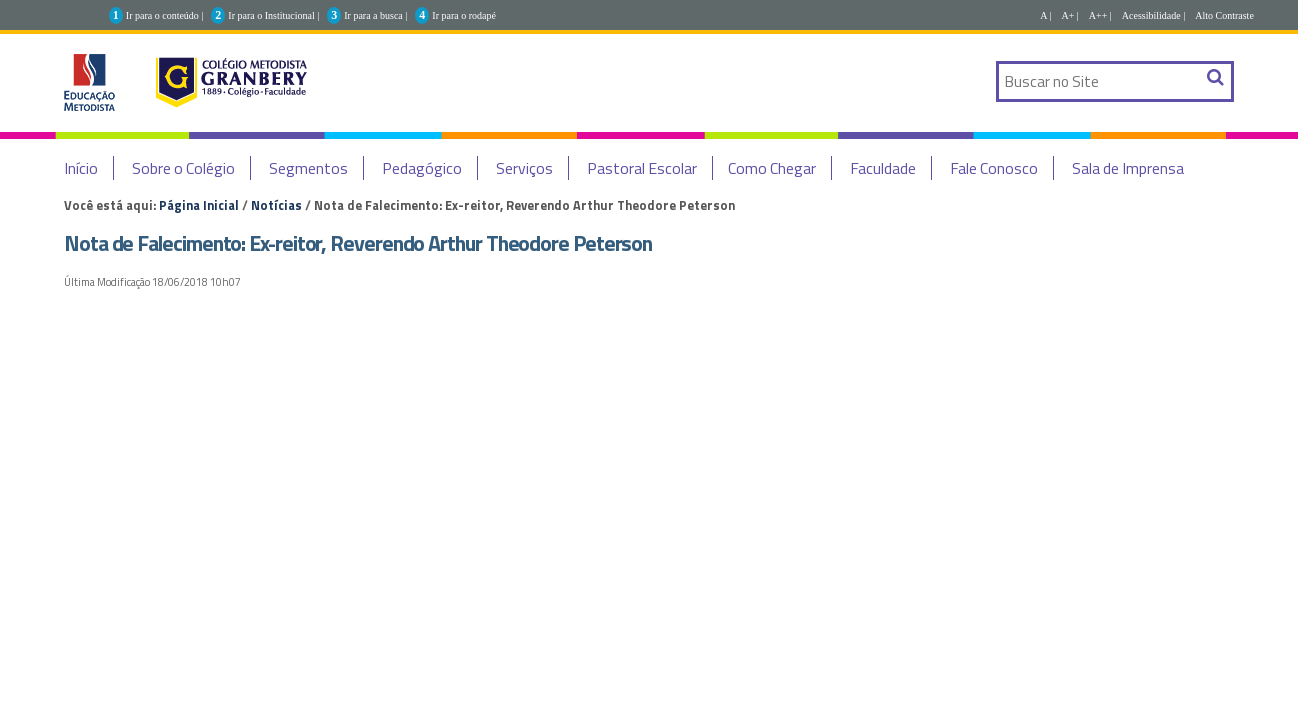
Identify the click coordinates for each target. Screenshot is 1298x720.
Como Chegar (772, 168)
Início (81, 168)
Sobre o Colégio (183, 168)
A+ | (1069, 15)
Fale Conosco (994, 168)
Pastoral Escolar (642, 168)
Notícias (276, 205)
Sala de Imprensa (1128, 168)
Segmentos (308, 168)
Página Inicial (199, 205)
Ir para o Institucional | (273, 15)
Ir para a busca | (375, 15)
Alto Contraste (1224, 15)
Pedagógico (422, 168)
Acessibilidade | (1153, 15)
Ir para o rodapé (464, 15)
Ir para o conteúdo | (165, 15)
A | (1045, 15)
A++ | (1100, 15)
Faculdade (883, 168)
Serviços (524, 168)
